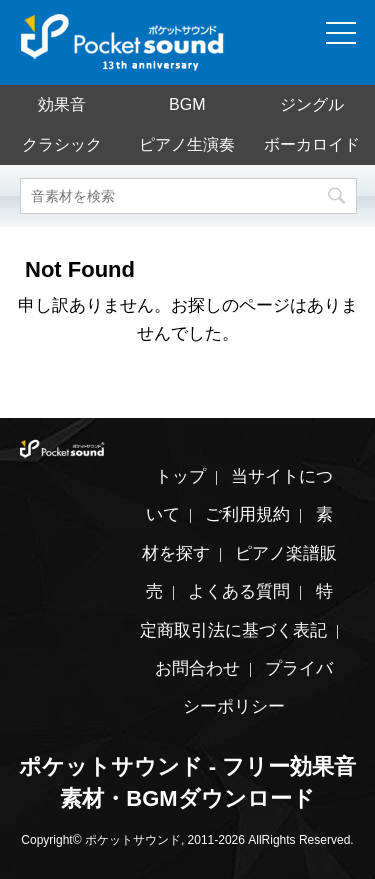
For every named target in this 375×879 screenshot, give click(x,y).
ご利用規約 (247, 514)
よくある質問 (239, 591)
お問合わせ (197, 668)
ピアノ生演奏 (187, 144)
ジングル (312, 104)
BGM (187, 104)
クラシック (62, 144)
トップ (180, 476)
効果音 (62, 104)
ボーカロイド (312, 144)
